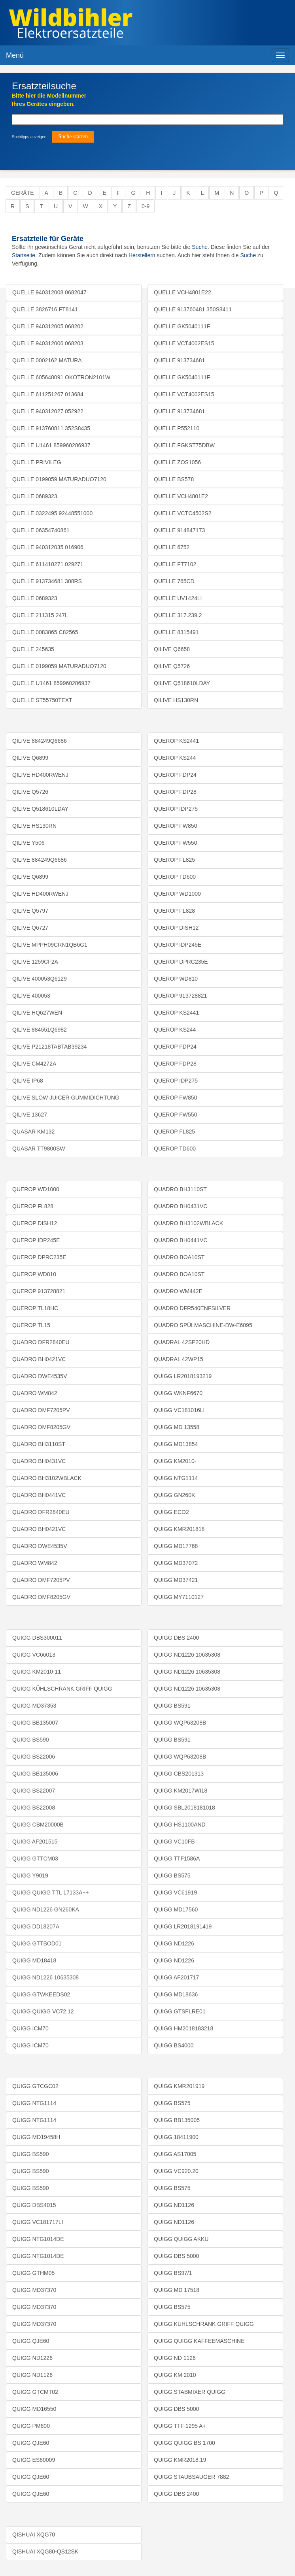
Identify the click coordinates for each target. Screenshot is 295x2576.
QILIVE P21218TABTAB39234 (49, 1046)
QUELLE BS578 (174, 479)
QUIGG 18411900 (176, 2137)
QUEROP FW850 (175, 826)
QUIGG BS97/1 (173, 2273)
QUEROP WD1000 (177, 894)
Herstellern (142, 255)
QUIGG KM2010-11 (36, 1671)
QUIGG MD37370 (34, 2290)
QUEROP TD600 (175, 877)
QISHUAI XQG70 (33, 2534)
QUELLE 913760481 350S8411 (193, 309)
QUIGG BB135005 (177, 2120)
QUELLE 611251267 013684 (47, 394)
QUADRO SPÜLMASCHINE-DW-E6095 (203, 1325)
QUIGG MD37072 (176, 1563)
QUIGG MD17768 (176, 1546)
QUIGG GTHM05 (33, 2273)
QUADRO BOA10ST (179, 1257)
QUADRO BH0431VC (39, 1461)
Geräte (22, 193)
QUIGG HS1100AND (180, 1824)
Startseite (23, 255)
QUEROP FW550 (175, 843)
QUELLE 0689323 (34, 496)
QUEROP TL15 (31, 1325)
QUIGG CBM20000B (38, 1824)
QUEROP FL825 (174, 860)
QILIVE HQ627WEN (37, 1012)
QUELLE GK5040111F (182, 326)
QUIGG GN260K (174, 1495)
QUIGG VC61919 (175, 1892)
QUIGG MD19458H (36, 2137)
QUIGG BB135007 (35, 1722)
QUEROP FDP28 (175, 792)
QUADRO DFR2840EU (41, 1342)
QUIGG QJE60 (30, 2341)
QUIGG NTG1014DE (38, 2239)
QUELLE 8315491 (176, 632)
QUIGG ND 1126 (175, 2358)
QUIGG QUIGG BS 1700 (184, 2443)
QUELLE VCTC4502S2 (183, 513)
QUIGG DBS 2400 (176, 1637)
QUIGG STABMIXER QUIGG (189, 2392)
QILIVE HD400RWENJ (40, 775)
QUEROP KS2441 (176, 741)
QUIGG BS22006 (33, 1756)
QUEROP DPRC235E (181, 961)
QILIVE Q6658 (172, 649)
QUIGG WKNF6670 (178, 1393)
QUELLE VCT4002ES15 (184, 343)
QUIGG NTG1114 (176, 1478)
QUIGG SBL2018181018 (184, 1807)
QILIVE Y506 (28, 843)
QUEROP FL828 (174, 911)
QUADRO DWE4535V (39, 1376)
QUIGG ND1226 (174, 1943)
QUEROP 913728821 (180, 995)
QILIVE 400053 (31, 995)
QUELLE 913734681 (179, 360)
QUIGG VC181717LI (37, 2222)
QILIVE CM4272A (34, 1063)
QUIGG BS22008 (33, 1807)
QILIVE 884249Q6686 (39, 741)
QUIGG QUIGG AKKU (181, 2239)
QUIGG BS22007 (33, 1790)
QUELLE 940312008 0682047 (49, 292)
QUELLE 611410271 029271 (47, 564)
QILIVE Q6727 (30, 928)
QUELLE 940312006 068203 (47, 343)
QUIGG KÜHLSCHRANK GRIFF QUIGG (62, 1688)
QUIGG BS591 (172, 1705)
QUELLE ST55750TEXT (42, 700)
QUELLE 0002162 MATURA (47, 360)
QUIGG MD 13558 (176, 1427)
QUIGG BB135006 (35, 1773)
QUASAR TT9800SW (38, 1148)
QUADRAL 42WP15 (178, 1359)
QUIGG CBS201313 (179, 1773)
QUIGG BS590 (30, 1739)
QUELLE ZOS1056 (177, 462)
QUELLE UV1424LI (178, 598)
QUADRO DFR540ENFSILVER (192, 1308)
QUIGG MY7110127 (179, 1597)
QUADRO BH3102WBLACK (46, 1478)
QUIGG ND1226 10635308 (45, 1977)
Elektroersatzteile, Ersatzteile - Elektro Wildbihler (136, 23)
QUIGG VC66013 (33, 1654)
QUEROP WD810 (176, 978)
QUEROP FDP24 (175, 775)
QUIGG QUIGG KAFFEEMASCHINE (199, 2341)
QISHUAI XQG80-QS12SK (45, 2551)
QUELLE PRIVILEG (36, 462)
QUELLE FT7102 (175, 564)
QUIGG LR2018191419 (183, 1926)
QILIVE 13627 (29, 1114)
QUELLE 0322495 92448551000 (52, 513)
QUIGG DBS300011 (37, 1637)
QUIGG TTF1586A (177, 1858)
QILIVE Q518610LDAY (182, 683)
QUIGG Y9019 (30, 1875)
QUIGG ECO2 (171, 1512)
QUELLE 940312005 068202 (47, 326)
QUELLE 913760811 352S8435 (51, 428)
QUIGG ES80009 (33, 2460)
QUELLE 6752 (171, 547)
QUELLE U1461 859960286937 (51, 445)
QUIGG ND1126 (32, 2375)
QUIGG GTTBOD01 (36, 1943)
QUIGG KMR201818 (179, 1529)
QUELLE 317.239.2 (178, 615)
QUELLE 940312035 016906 (47, 547)
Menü (15, 55)
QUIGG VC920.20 (176, 2171)
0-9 (145, 206)
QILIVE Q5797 (30, 911)
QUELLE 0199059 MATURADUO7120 (59, 479)
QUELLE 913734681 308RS (47, 581)
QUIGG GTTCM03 (35, 1858)
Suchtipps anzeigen (29, 137)
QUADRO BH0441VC (39, 1495)
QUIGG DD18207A (35, 1926)
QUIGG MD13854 (176, 1444)
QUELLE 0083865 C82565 (45, 632)
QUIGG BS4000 (173, 2045)
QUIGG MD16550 (34, 2409)
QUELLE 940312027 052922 (47, 411)
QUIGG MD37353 (34, 1705)
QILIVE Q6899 (30, 758)
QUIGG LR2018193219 (183, 1376)
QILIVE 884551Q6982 (39, 1029)
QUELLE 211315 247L (40, 615)
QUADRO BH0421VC (39, 1359)
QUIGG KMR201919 (179, 2086)
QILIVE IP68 (27, 1080)
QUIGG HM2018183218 (183, 2028)
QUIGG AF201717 (176, 1977)
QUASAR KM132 (33, 1131)
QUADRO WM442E (178, 1291)
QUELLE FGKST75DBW (184, 445)
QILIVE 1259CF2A (35, 961)
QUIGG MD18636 (176, 1994)
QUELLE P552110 (176, 428)
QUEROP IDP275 (176, 809)
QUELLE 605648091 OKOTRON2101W (61, 377)
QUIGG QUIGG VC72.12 (43, 2011)
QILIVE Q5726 (172, 666)
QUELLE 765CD (174, 581)
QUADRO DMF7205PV (41, 1410)
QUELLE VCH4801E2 (181, 496)
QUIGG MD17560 (176, 1909)
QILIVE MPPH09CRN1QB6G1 (49, 945)
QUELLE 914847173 (179, 530)
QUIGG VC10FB (174, 1841)
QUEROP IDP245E (177, 945)
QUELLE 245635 (33, 649)
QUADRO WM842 (34, 1393)
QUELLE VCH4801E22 (182, 292)
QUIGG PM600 (31, 2426)
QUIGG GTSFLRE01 (180, 2011)
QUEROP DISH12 (176, 928)
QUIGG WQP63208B (180, 1722)
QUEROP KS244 (175, 758)
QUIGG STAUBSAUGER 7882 (191, 2477)
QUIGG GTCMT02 (35, 2392)
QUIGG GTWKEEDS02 (41, 1994)
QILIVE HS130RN (176, 700)
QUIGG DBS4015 (34, 2205)
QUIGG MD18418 (34, 1960)
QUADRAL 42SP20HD (182, 1342)
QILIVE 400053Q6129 (39, 978)
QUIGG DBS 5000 (176, 2256)
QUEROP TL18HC (35, 1308)
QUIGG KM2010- (175, 1461)
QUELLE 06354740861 (41, 530)
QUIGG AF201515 (34, 1841)
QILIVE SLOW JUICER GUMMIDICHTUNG (65, 1097)
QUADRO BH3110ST (38, 1444)
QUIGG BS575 (172, 1875)
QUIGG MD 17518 (176, 2290)
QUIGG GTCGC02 (35, 2086)
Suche (200, 247)
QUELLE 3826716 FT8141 (45, 309)
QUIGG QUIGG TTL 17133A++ (50, 1892)
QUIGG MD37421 (176, 1580)
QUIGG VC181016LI (179, 1410)
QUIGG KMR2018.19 (180, 2460)
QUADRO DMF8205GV (41, 1427)
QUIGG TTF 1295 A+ (180, 2426)
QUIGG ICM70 (30, 2028)
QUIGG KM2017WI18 (180, 1790)
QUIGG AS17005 (175, 2154)
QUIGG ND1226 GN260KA (45, 1909)
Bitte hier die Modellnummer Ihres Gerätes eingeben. (49, 99)
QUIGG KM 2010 (175, 2375)
